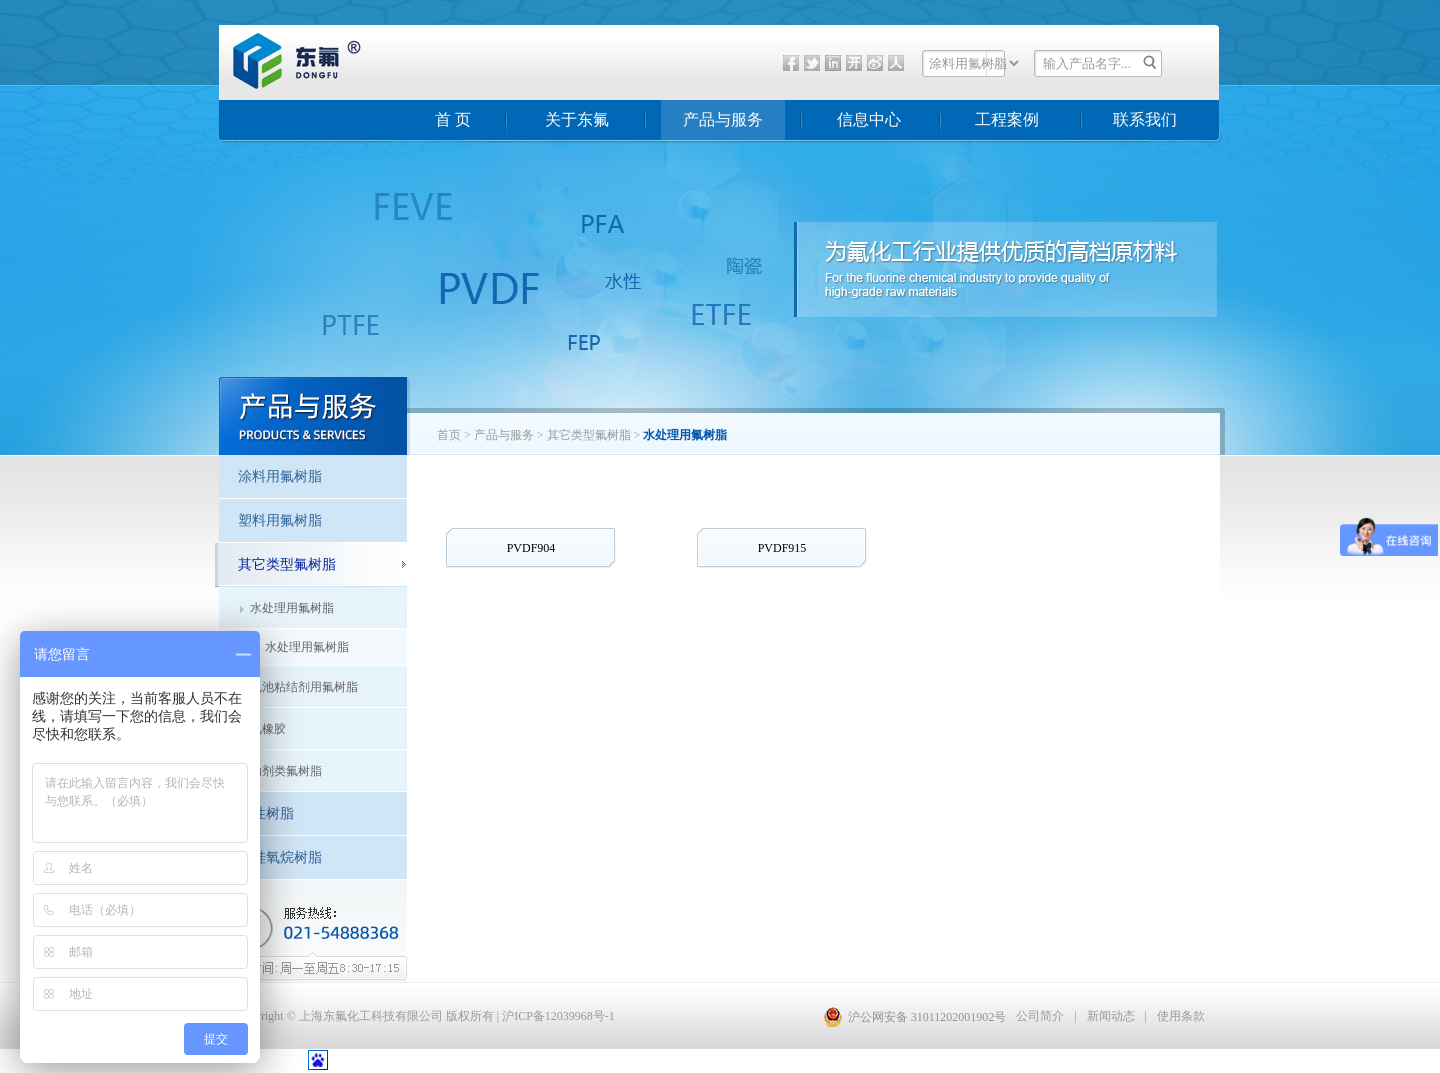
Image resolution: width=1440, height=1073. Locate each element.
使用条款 (1181, 1016)
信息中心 (869, 119)
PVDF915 (782, 548)
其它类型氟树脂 (287, 564)
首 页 (453, 119)
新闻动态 (1111, 1016)
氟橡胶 (268, 729)
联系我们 (1145, 119)
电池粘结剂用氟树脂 (304, 687)
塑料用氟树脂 (280, 520)
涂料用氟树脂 (280, 476)
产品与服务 (723, 119)
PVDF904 (531, 548)
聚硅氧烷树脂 (280, 857)
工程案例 (1007, 119)
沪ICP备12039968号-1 (558, 1016)
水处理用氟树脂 (292, 608)
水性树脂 (266, 813)
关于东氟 (577, 119)
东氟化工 (281, 84)
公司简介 (1040, 1016)
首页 (449, 435)
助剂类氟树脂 (286, 771)
